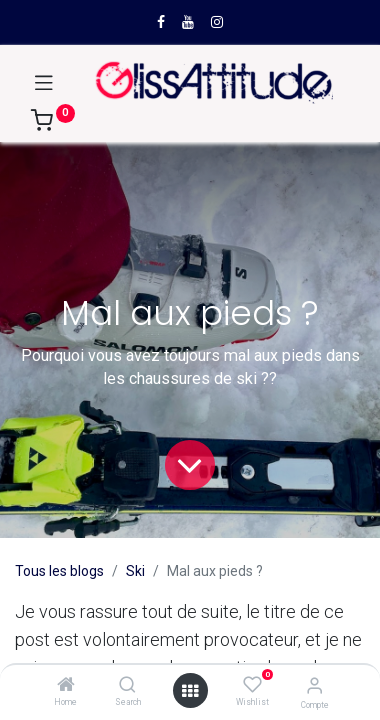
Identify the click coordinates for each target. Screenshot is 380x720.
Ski (135, 571)
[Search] (127, 686)
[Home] (66, 686)
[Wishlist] (252, 685)
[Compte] (314, 685)
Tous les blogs (59, 571)
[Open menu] (190, 691)
